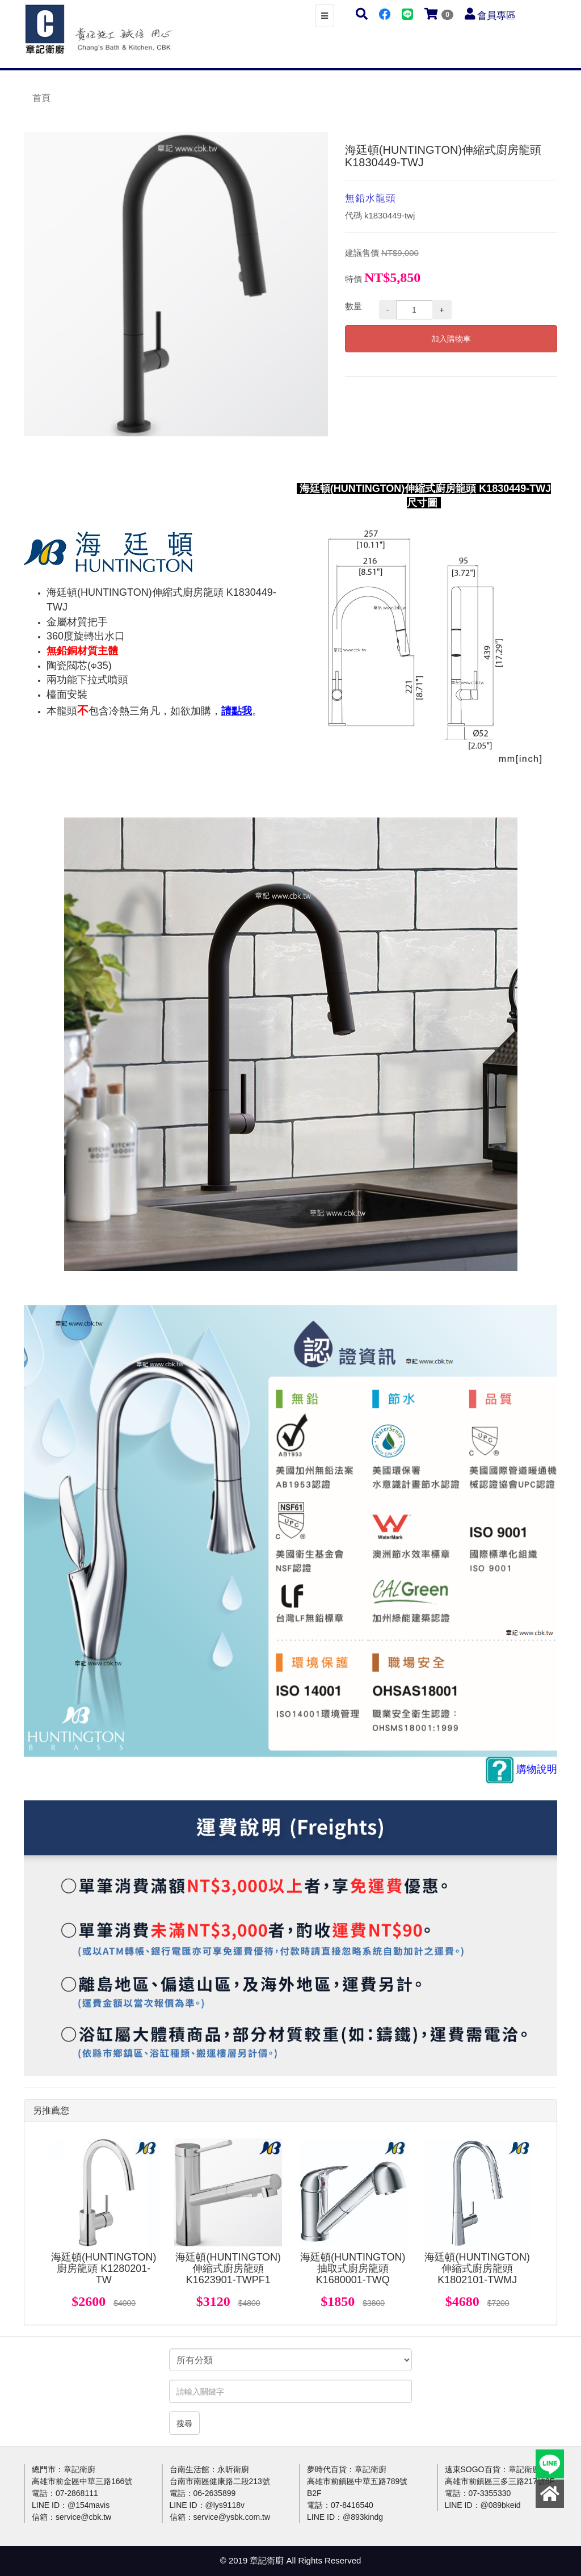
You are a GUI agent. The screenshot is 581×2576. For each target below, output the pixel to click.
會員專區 (496, 15)
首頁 (41, 98)
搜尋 (184, 2423)
